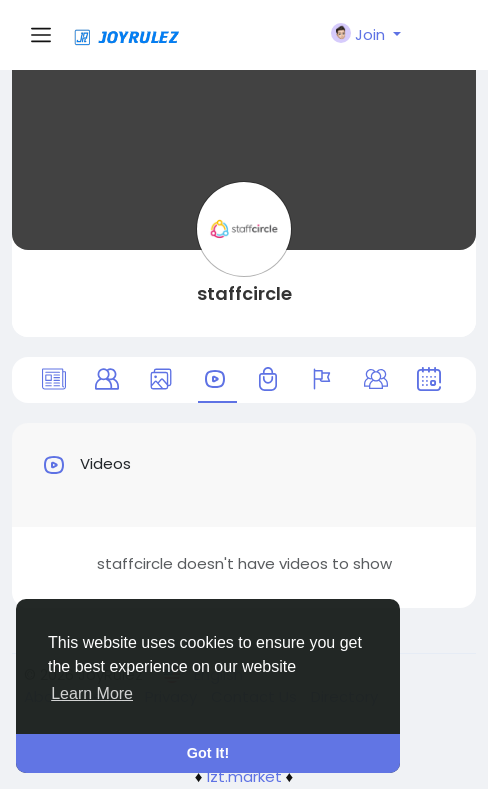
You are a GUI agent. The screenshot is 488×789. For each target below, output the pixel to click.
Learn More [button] (92, 693)
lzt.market (244, 776)
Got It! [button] (208, 753)
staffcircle (244, 293)
